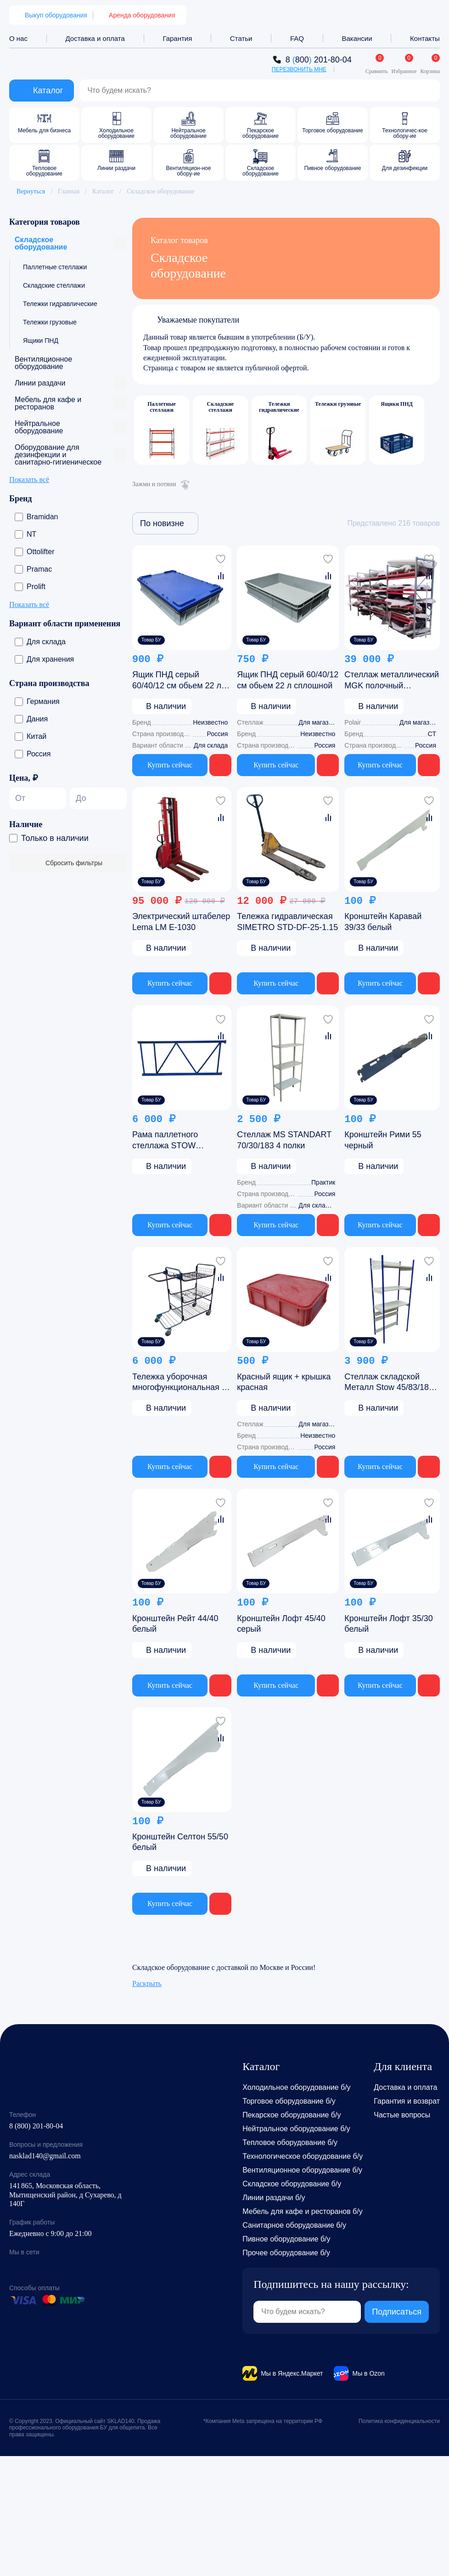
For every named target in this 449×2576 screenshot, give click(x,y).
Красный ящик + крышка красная (284, 1381)
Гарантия (177, 38)
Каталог (103, 191)
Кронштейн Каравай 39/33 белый (382, 921)
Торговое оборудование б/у (289, 2101)
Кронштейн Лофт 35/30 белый (388, 1624)
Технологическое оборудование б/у (302, 2156)
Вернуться (27, 191)
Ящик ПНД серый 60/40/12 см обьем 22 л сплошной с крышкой (176, 680)
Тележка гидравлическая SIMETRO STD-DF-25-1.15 (287, 921)
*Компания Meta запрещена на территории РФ (262, 2421)
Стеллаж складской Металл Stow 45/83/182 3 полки (388, 1382)
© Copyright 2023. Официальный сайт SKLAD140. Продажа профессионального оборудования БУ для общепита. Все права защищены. (84, 2428)
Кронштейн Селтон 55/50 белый (180, 1842)
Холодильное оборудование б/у (296, 2087)
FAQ (297, 38)
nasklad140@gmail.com (45, 2156)
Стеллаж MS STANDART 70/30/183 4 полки (284, 1140)
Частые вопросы (402, 2115)
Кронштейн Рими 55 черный (382, 1140)
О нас (18, 38)
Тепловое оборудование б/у (289, 2142)
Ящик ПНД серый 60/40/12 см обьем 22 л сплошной (287, 680)
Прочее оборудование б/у (286, 2253)
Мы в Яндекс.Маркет (292, 2373)
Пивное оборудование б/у (286, 2239)
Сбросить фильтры (68, 863)
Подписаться (396, 2311)
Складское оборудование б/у (291, 2184)
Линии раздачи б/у (273, 2198)
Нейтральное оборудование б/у (296, 2129)
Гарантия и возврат (407, 2101)
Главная (68, 191)
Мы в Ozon (368, 2373)
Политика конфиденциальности (399, 2421)
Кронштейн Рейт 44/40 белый (175, 1624)
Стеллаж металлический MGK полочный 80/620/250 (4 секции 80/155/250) (391, 680)
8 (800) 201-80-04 (36, 2126)
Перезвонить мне (299, 69)
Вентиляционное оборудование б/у (302, 2170)
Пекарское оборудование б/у (291, 2115)
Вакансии (357, 38)
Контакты (425, 38)
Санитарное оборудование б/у (294, 2225)
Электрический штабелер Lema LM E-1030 (181, 921)
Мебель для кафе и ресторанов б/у (302, 2211)
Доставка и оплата (94, 38)
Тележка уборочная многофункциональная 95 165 (181, 1382)
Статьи (241, 38)
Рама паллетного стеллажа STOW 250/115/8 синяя (165, 1140)
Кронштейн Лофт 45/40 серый (281, 1624)
